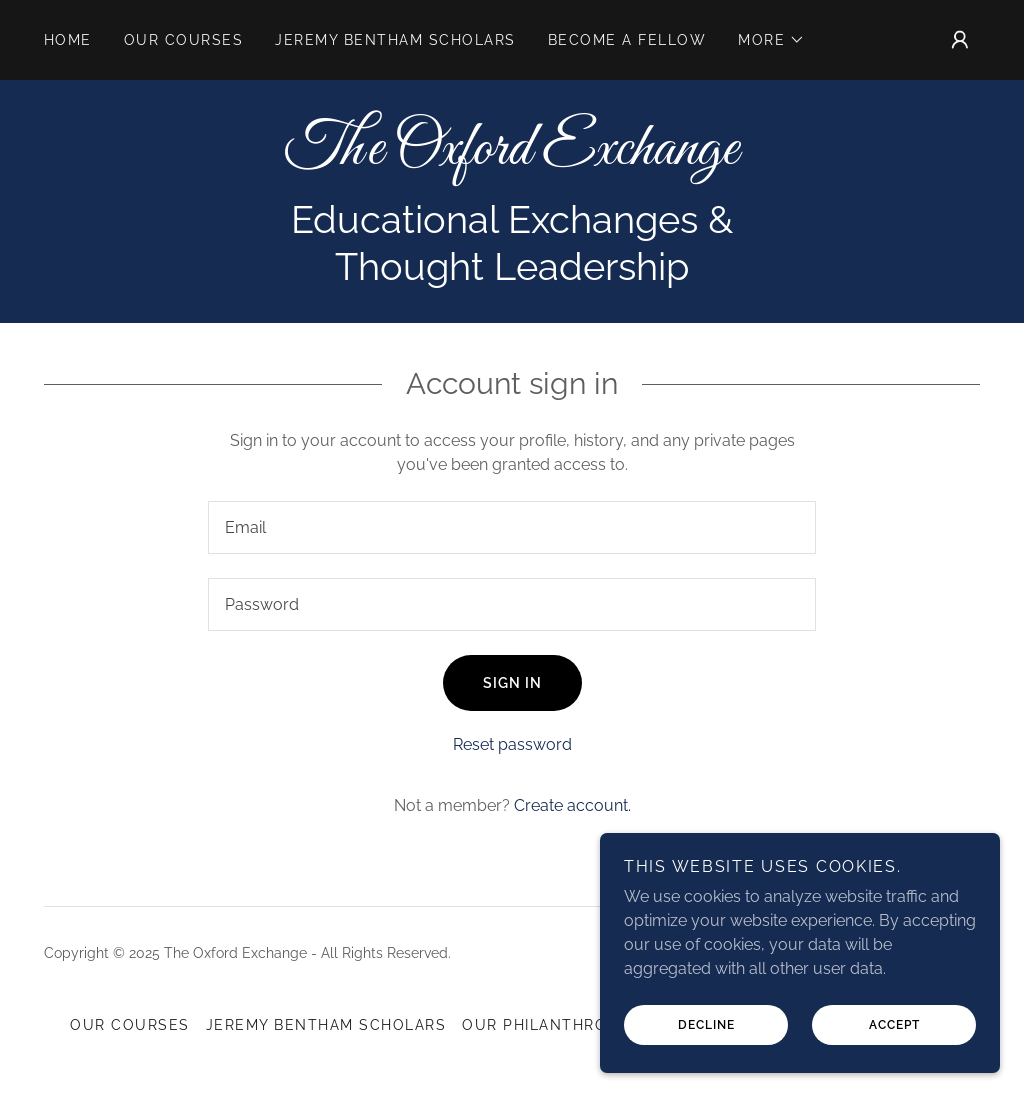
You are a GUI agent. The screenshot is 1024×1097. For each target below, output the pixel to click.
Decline (706, 1025)
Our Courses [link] (183, 40)
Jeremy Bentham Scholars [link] (395, 40)
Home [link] (68, 40)
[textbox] (512, 527)
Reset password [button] (512, 744)
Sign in (512, 683)
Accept (894, 1025)
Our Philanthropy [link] (545, 1025)
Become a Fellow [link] (627, 40)
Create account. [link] (572, 805)
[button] (771, 40)
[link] (512, 158)
